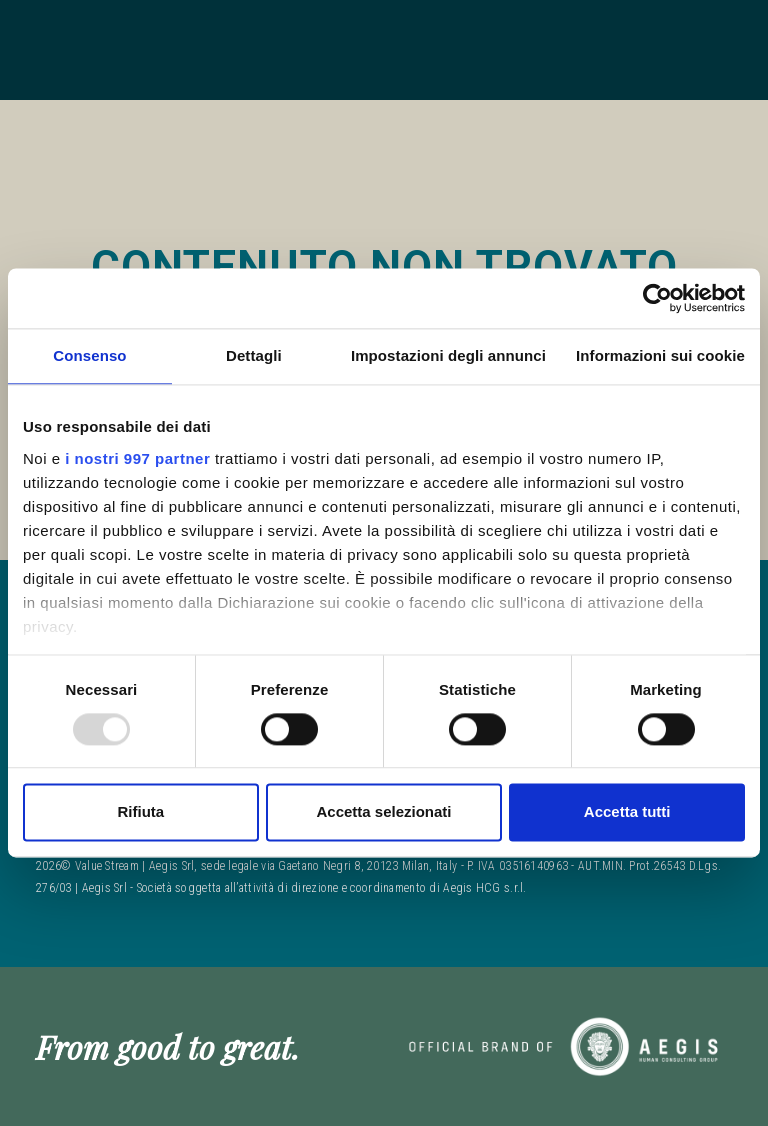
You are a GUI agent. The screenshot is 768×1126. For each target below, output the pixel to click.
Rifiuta (140, 812)
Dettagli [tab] (254, 355)
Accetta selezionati (383, 812)
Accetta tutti (627, 812)
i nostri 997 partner (137, 458)
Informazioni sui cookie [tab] (660, 355)
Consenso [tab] (89, 355)
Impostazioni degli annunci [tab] (448, 355)
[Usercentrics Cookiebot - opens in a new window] (657, 298)
